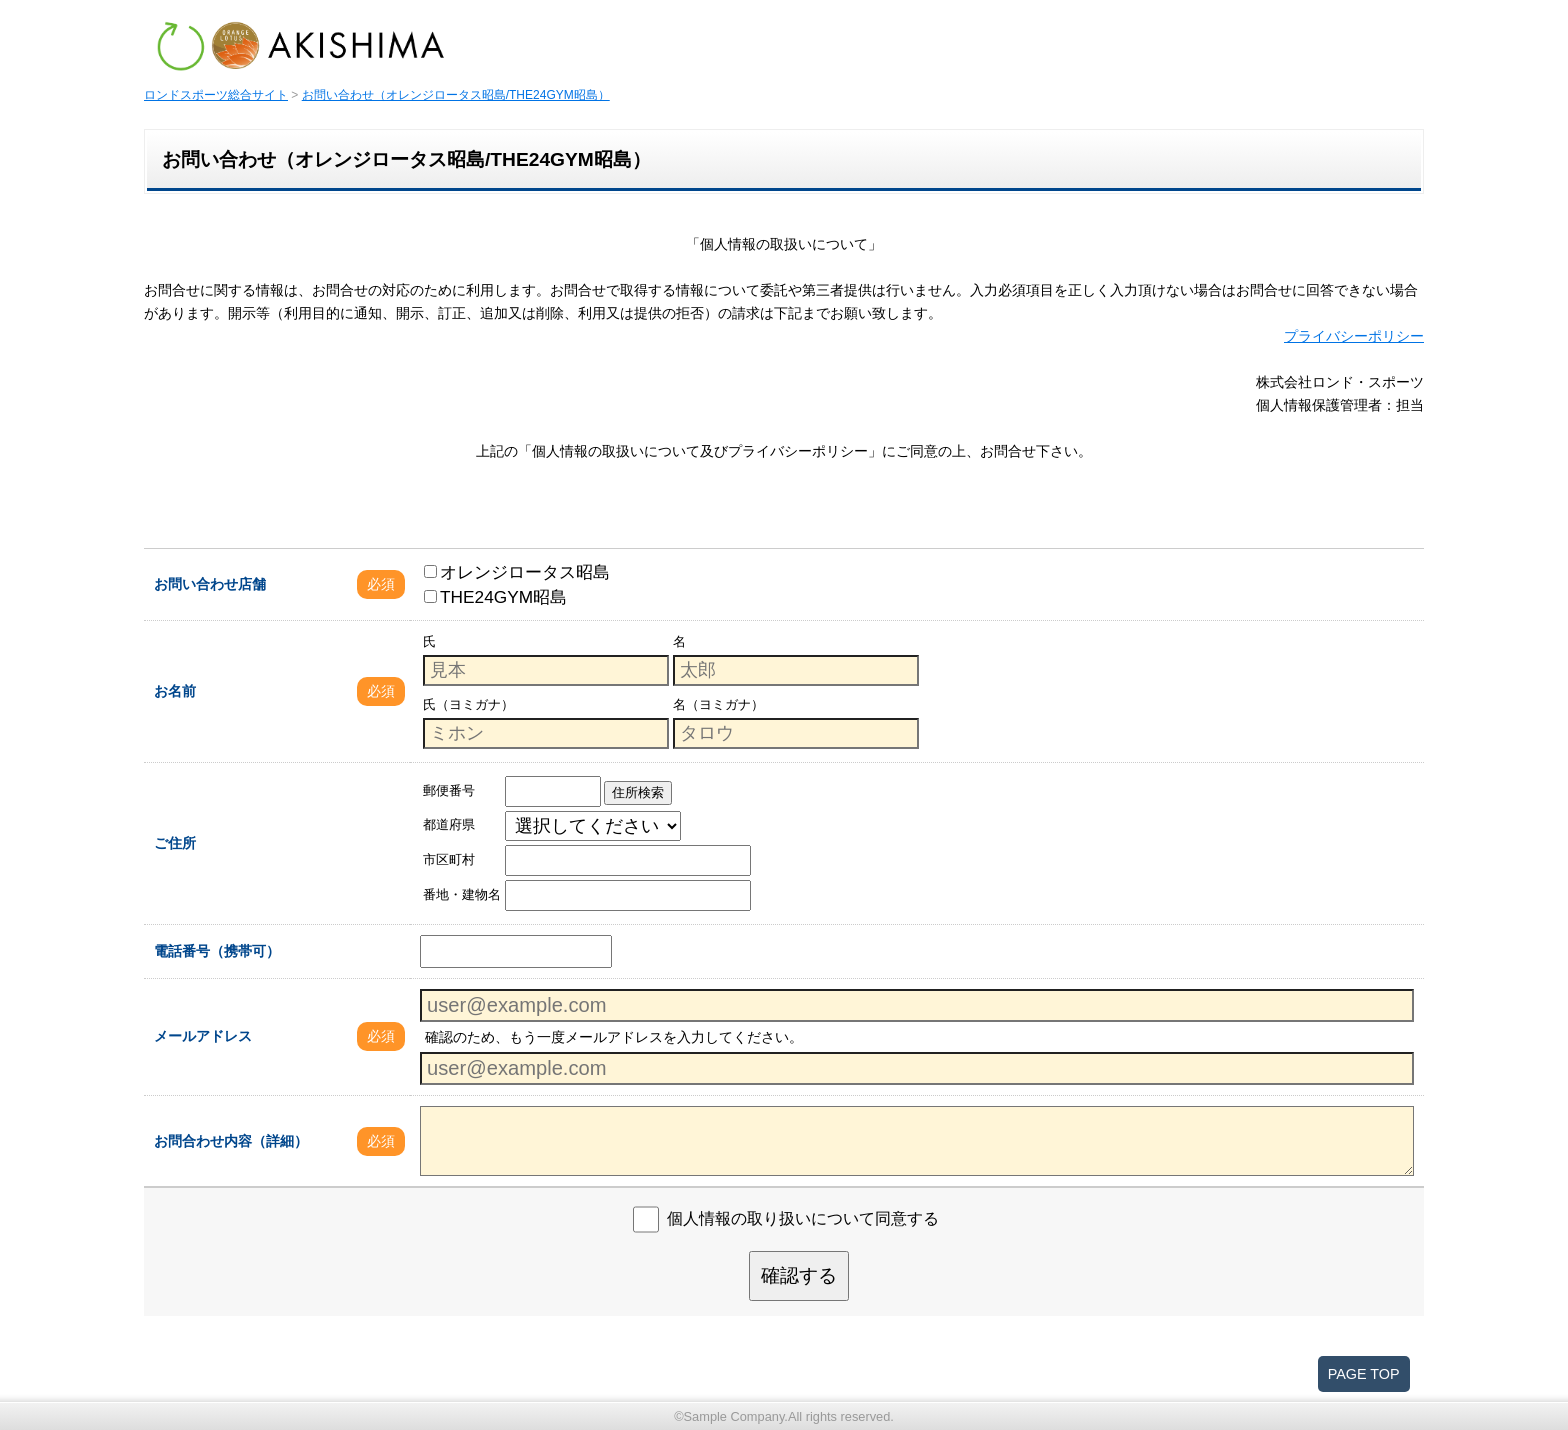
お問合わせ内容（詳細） (231, 1141)
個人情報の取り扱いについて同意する (803, 1218)
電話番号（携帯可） (217, 951)
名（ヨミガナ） (718, 704)
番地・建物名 (462, 894)
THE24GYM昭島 (495, 597)
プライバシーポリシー (1354, 336)
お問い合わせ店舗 (210, 584)
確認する (799, 1275)
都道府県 (449, 824)
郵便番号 (449, 790)
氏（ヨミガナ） (468, 704)
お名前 (175, 691)
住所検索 (638, 792)
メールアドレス (203, 1036)
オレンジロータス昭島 (517, 572)
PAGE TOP (1364, 1374)
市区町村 (449, 859)
